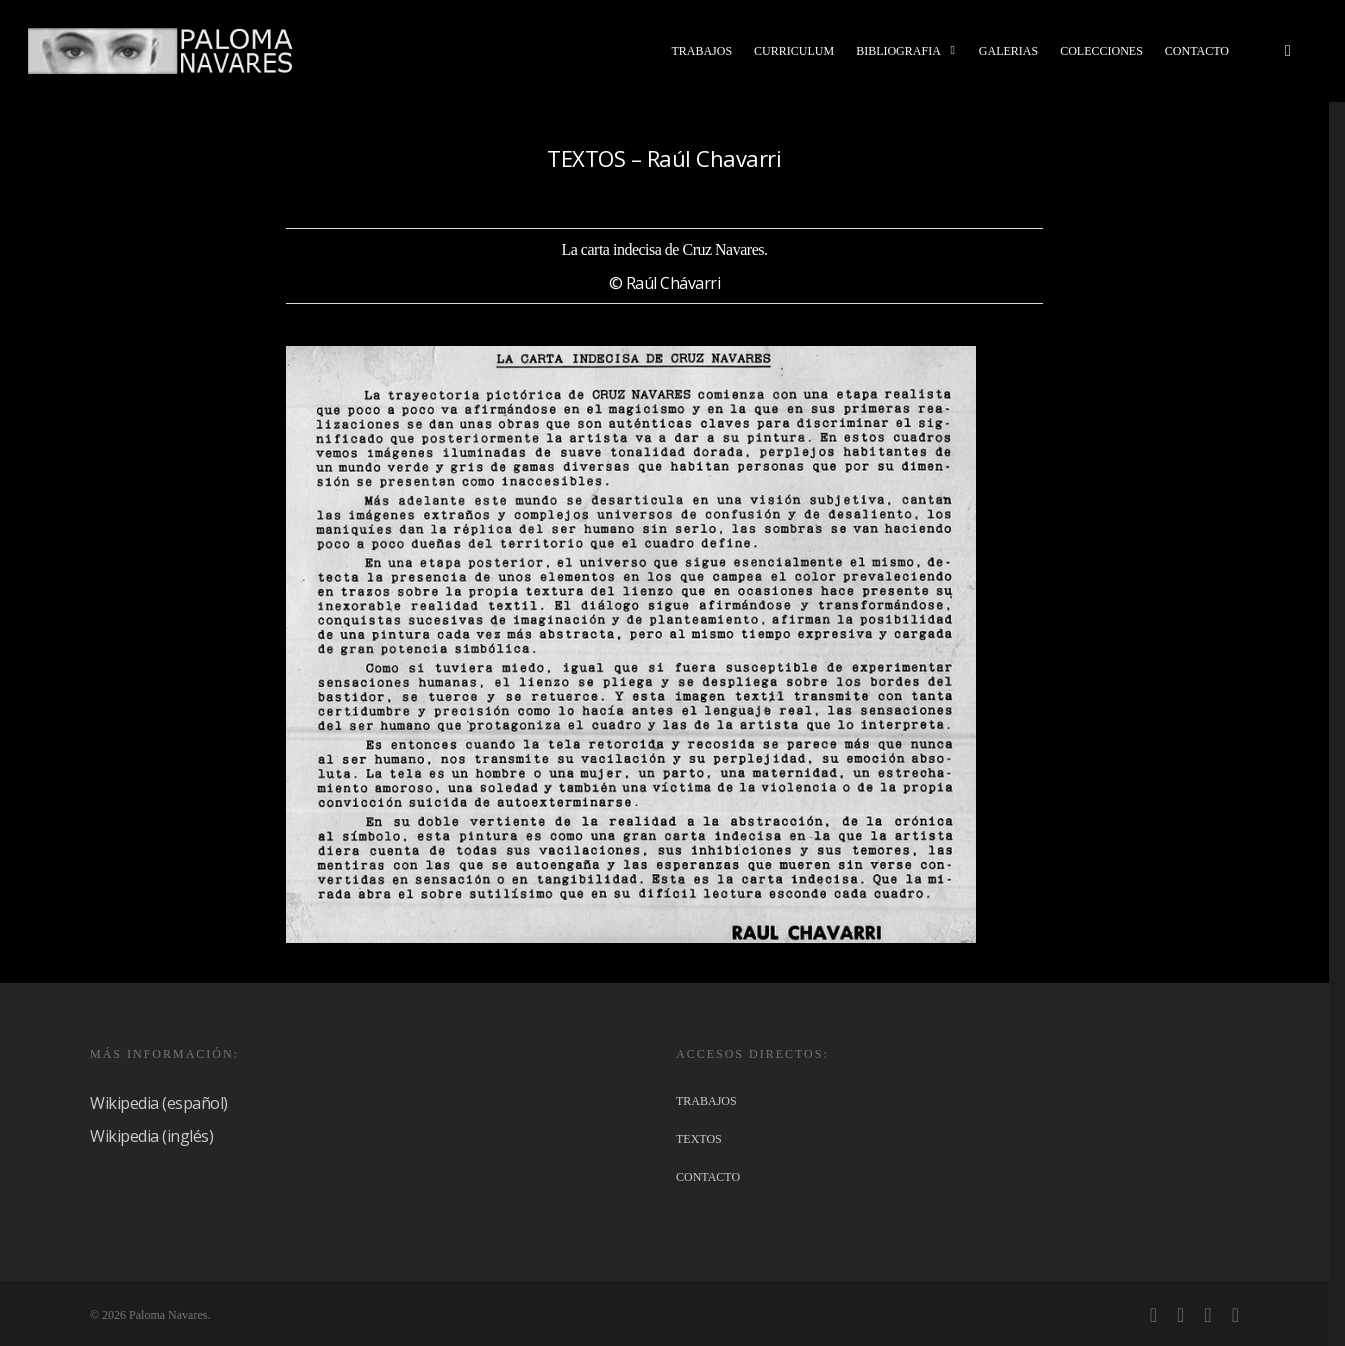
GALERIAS (1008, 51)
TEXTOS (699, 1139)
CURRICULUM (794, 51)
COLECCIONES (1101, 51)
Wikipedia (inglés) (151, 1136)
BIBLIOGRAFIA (907, 51)
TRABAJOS (701, 51)
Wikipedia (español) (159, 1103)
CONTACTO (1197, 51)
